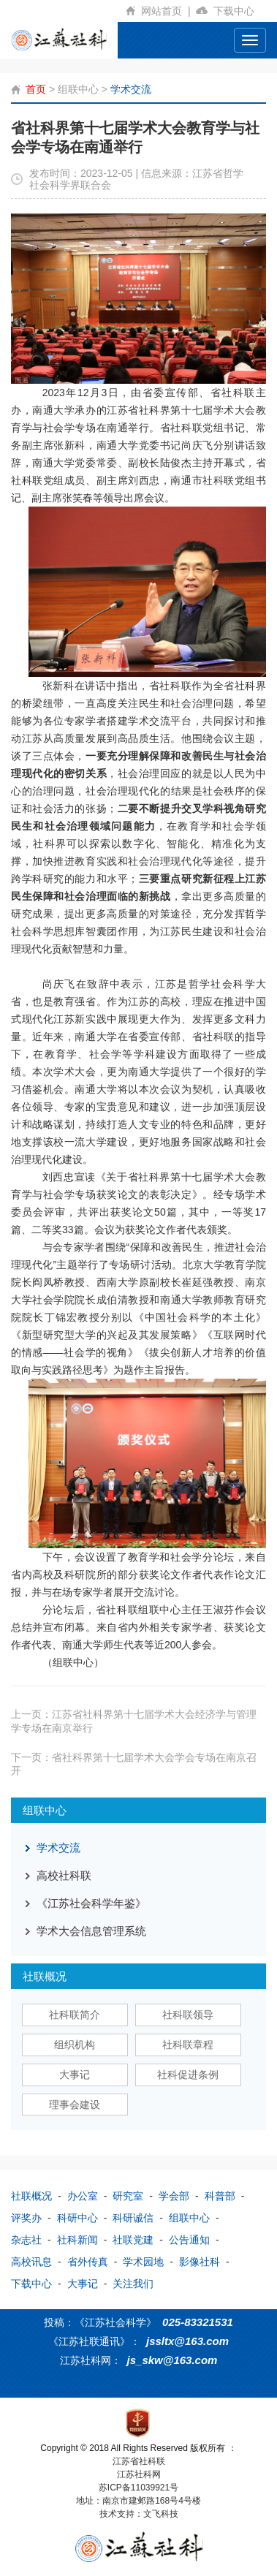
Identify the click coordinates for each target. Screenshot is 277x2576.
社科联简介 (74, 2014)
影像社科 (199, 2262)
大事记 (74, 2074)
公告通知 (189, 2240)
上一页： (134, 1720)
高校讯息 (31, 2262)
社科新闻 (77, 2240)
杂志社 (26, 2240)
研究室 (128, 2196)
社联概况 (31, 2196)
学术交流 (130, 89)
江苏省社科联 (139, 2461)
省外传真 (87, 2262)
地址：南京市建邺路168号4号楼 (138, 2501)
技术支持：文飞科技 (138, 2514)
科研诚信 (133, 2218)
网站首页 (168, 11)
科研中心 (77, 2218)
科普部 (220, 2196)
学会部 (174, 2196)
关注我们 (133, 2283)
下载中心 (239, 11)
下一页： (134, 1763)
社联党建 (133, 2240)
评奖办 (26, 2218)
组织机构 (74, 2044)
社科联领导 (187, 2014)
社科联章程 (187, 2044)
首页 (36, 89)
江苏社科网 (139, 2474)
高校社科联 (64, 1875)
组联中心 (78, 89)
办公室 (82, 2196)
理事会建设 (74, 2104)
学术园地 (143, 2262)
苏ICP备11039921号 (138, 2487)
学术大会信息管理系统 (91, 1931)
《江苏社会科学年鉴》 (91, 1903)
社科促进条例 (188, 2074)
